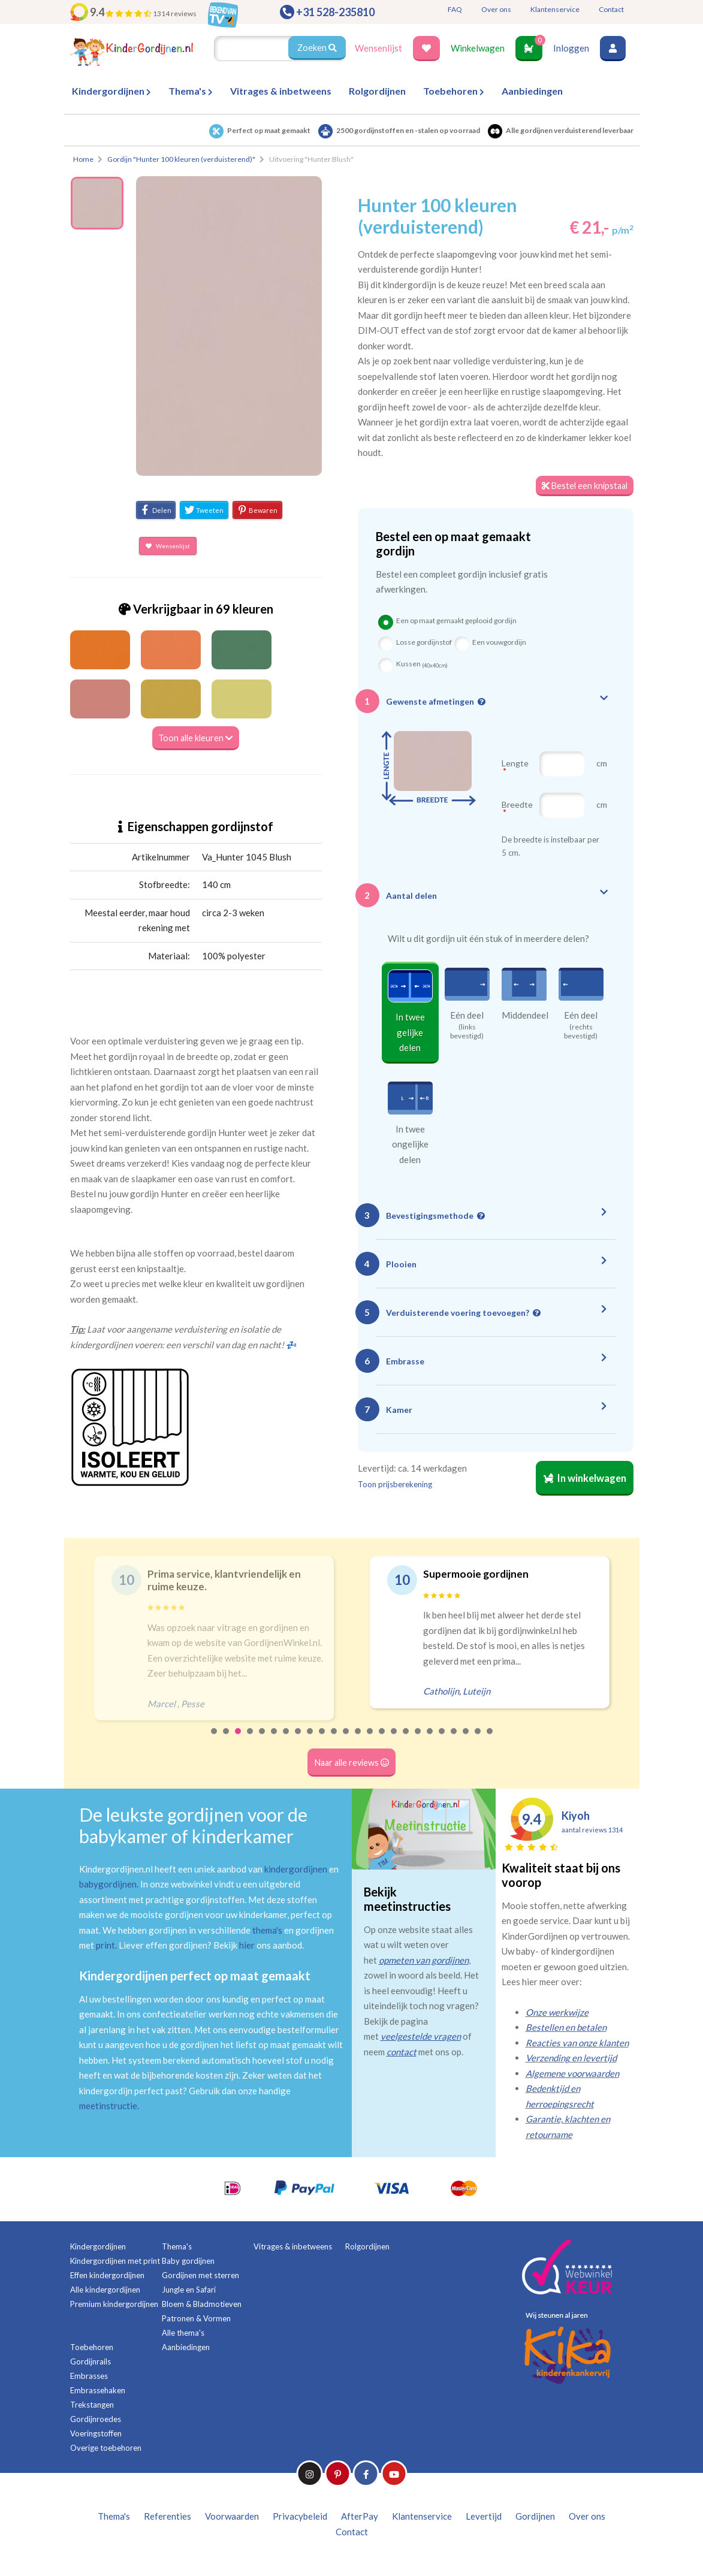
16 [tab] (394, 1739)
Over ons (496, 9)
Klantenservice (555, 9)
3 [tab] (238, 1739)
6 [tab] (274, 1739)
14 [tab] (370, 1739)
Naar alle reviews (351, 1762)
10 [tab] (322, 1739)
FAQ (455, 9)
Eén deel (467, 1015)
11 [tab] (334, 1739)
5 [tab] (262, 1739)
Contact (611, 9)
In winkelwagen (582, 1481)
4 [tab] (250, 1739)
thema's (267, 1930)
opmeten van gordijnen (424, 1960)
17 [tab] (406, 1739)
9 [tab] (310, 1739)
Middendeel (525, 1015)
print (105, 1945)
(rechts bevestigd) (581, 1031)
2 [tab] (226, 1739)
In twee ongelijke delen (410, 1144)
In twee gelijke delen (410, 1033)
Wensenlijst (378, 48)
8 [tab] (298, 1739)
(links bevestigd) (467, 1031)
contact (402, 2052)
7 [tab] (286, 1739)
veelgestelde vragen (421, 2036)
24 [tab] (490, 1739)
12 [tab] (346, 1739)
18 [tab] (418, 1739)
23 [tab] (478, 1739)
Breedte (517, 810)
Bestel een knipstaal (582, 486)
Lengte (515, 769)
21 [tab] (454, 1739)
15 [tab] (382, 1739)
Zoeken (316, 48)
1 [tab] (214, 1739)
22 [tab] (466, 1739)
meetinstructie (108, 2106)
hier (247, 1945)
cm (601, 764)
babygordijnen (108, 1884)
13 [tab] (358, 1739)
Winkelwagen (478, 48)
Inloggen (571, 48)
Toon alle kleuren (195, 738)
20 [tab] (442, 1739)
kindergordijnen (295, 1869)
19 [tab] (430, 1739)
